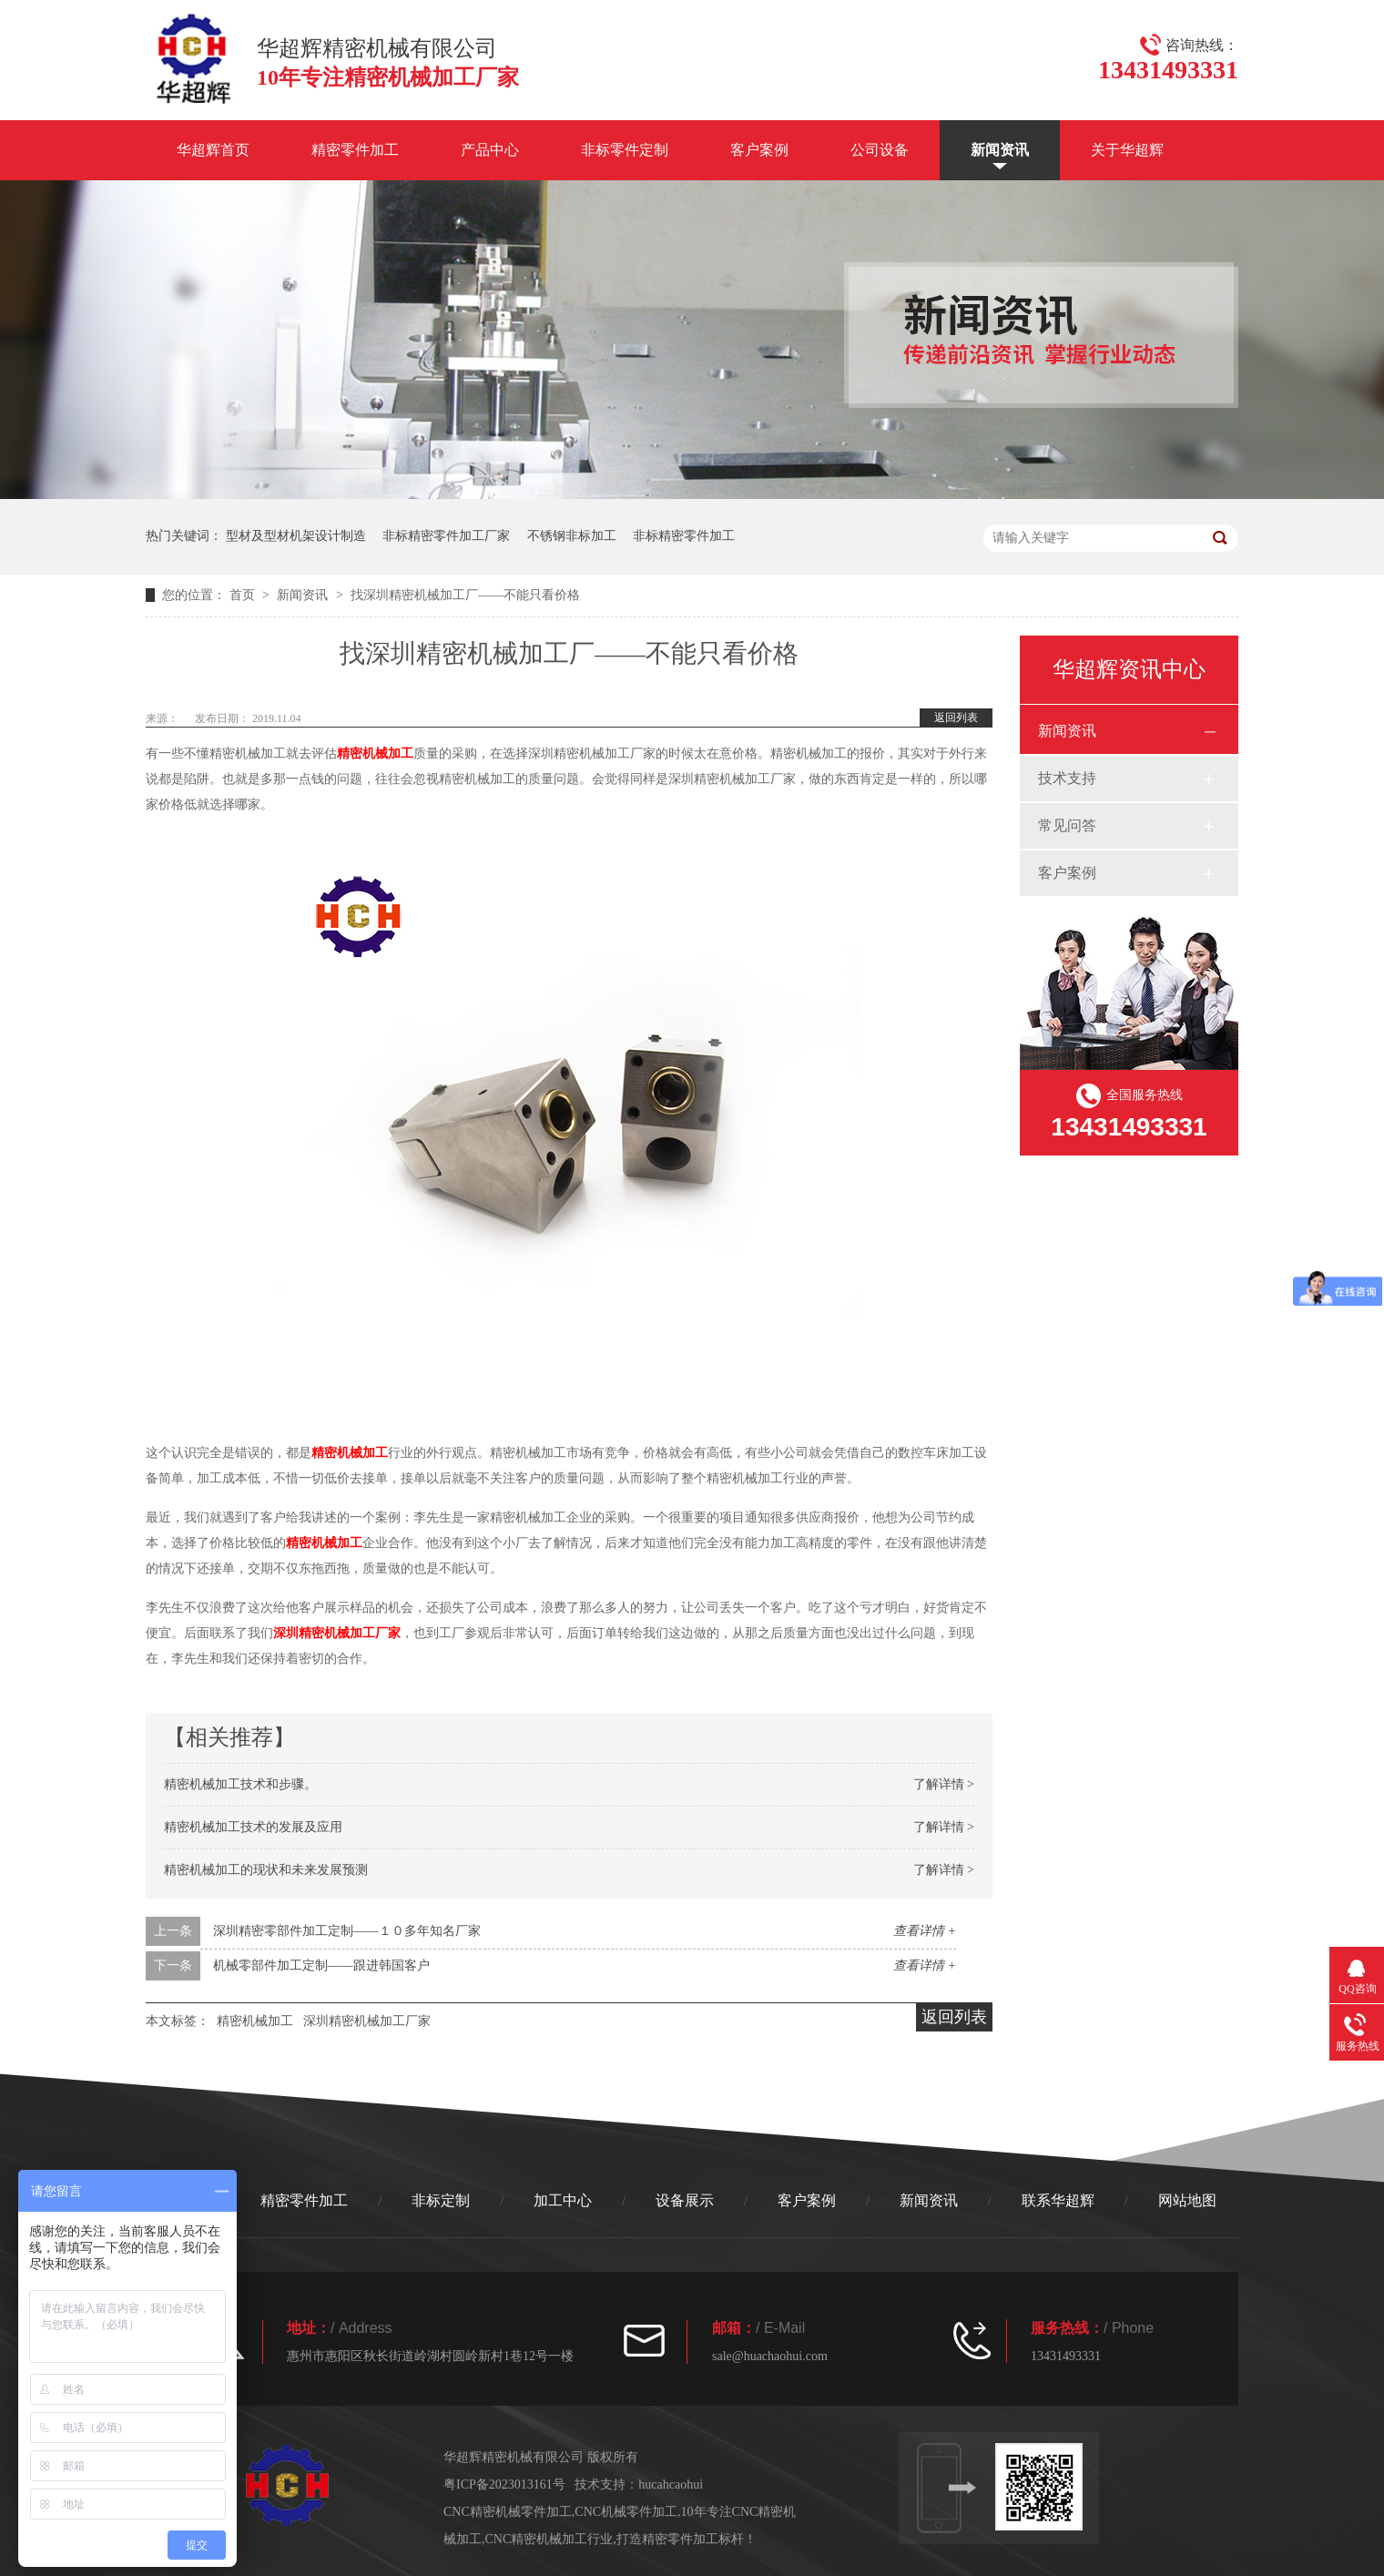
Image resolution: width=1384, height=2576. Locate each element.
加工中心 (563, 2200)
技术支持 (1067, 778)
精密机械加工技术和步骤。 (240, 1784)
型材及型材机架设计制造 (296, 536)
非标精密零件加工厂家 (446, 536)
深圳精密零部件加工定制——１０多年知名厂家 (347, 1931)
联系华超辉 (1058, 2200)
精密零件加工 (355, 150)
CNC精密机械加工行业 (549, 2539)
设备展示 (685, 2200)
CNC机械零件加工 (626, 2512)
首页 (244, 595)
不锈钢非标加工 (571, 536)
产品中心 (490, 150)
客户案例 (759, 150)
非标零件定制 (624, 150)
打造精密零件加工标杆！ (686, 2539)
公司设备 (879, 150)
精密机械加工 (375, 753)
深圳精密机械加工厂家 (337, 1633)
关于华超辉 (1127, 150)
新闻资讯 (1000, 150)
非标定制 (441, 2200)
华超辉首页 (213, 150)
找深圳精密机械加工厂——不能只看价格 (465, 595)
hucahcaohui (670, 2484)
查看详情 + (924, 1931)
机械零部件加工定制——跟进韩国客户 (321, 1965)
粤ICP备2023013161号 (504, 2484)
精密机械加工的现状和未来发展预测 (266, 1870)
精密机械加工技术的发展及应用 (253, 1827)
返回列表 (956, 717)
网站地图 (1187, 2200)
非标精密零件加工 (684, 536)
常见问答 (1067, 825)
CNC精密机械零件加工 (507, 2512)
